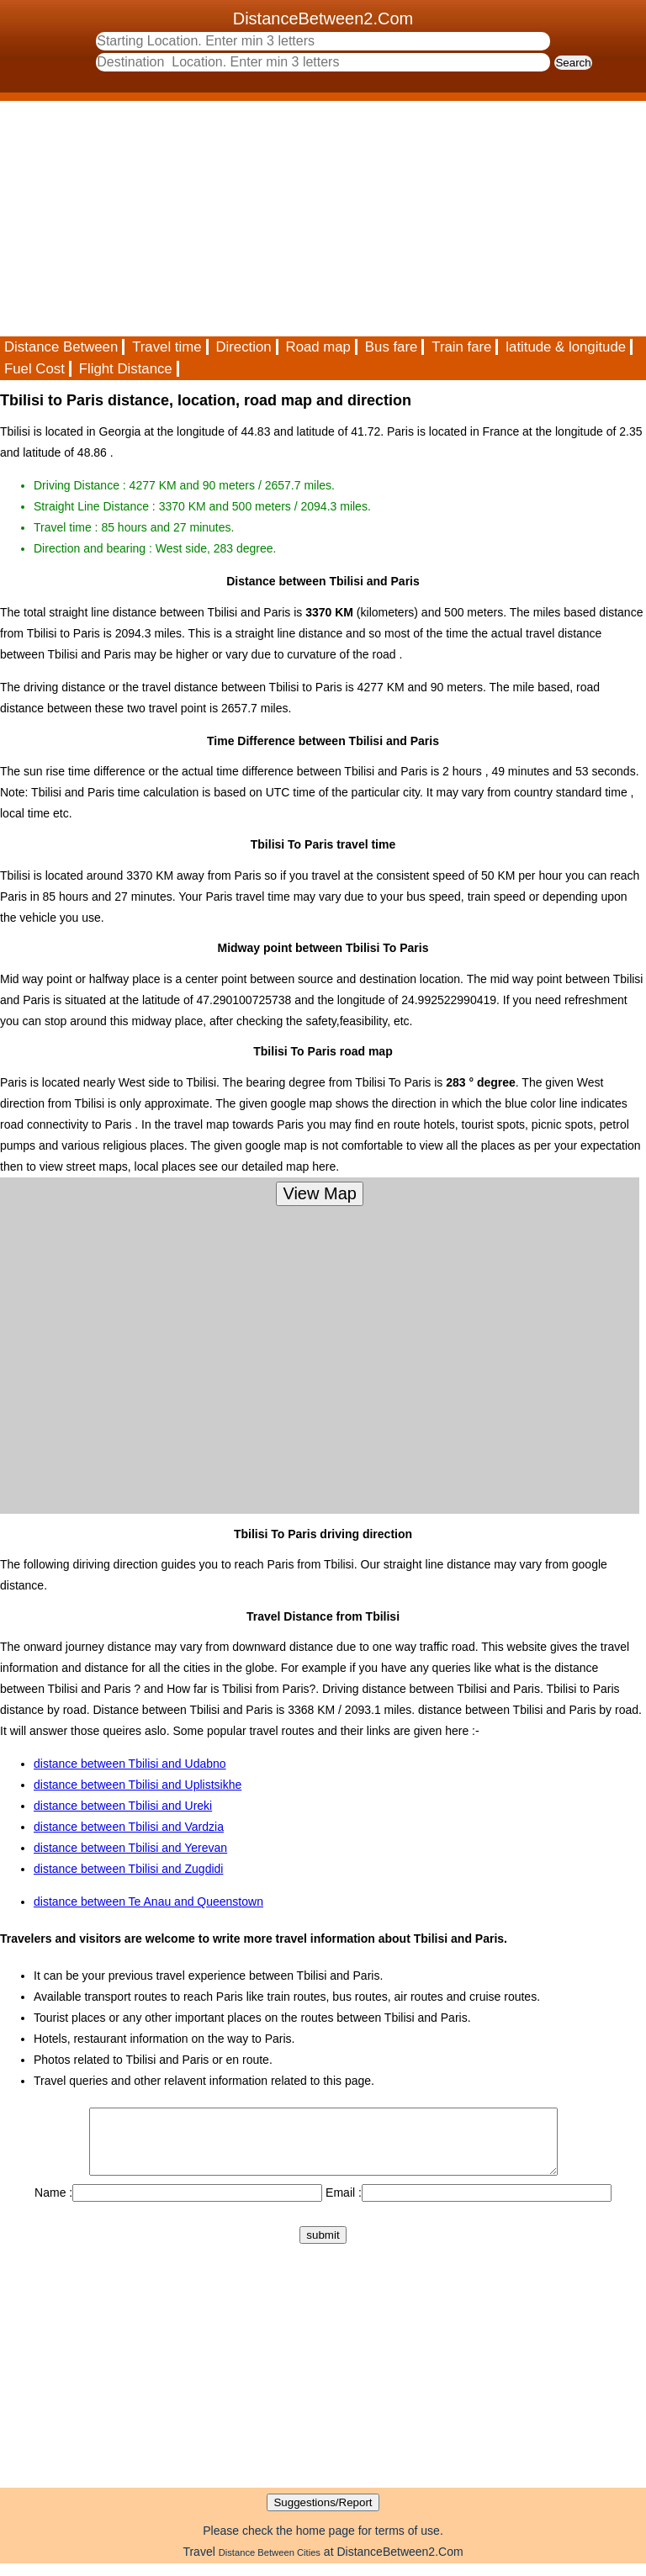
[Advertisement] (323, 218)
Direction (243, 347)
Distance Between (61, 347)
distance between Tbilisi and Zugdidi (128, 1868)
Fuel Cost (34, 369)
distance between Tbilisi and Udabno (130, 1763)
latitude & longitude (566, 347)
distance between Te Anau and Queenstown (148, 1901)
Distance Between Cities (269, 2565)
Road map (318, 347)
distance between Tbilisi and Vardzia (129, 1826)
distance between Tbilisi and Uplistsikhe (137, 1784)
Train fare (461, 347)
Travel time (166, 347)
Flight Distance (125, 369)
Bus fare (391, 347)
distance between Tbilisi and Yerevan (130, 1847)
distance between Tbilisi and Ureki (123, 1805)
